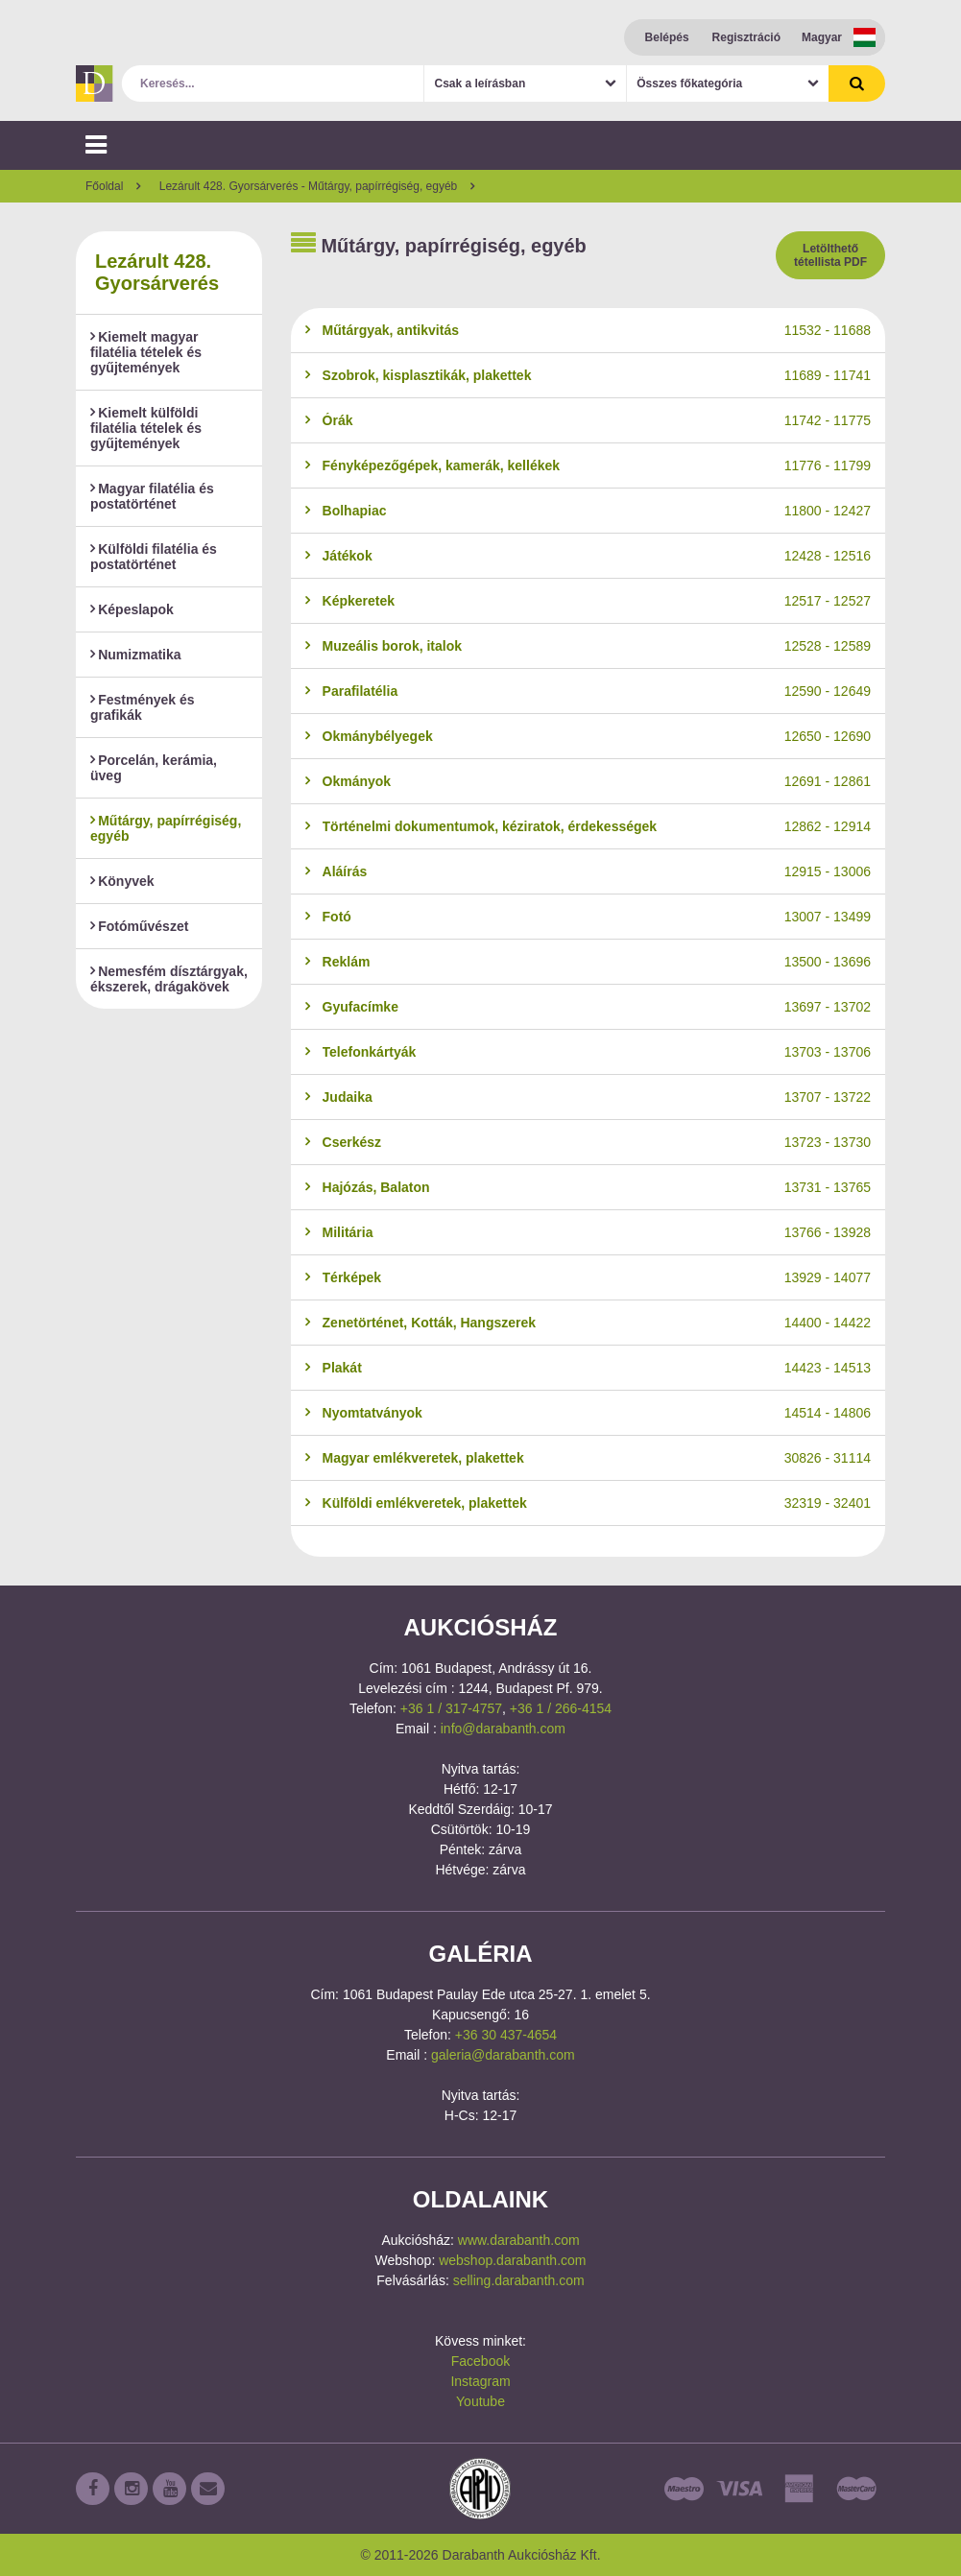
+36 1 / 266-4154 (561, 1708)
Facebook (480, 2361)
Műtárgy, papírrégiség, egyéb (165, 828)
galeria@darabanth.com (503, 2055)
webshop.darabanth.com (512, 2260)
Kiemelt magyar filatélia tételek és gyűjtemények (146, 352)
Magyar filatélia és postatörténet (152, 496)
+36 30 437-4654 (506, 2034)
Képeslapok (132, 609)
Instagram (480, 2381)
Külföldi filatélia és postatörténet (153, 556)
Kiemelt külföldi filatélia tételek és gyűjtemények (146, 428)
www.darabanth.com (519, 2240)
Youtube (480, 2401)
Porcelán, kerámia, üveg (153, 767)
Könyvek (122, 881)
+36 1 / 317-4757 (451, 1708)
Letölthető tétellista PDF (830, 255)
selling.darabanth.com (519, 2280)
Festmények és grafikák (142, 707)
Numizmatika (135, 654)
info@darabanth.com (503, 1728)
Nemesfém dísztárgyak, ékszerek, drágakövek (169, 979)
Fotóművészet (139, 926)
